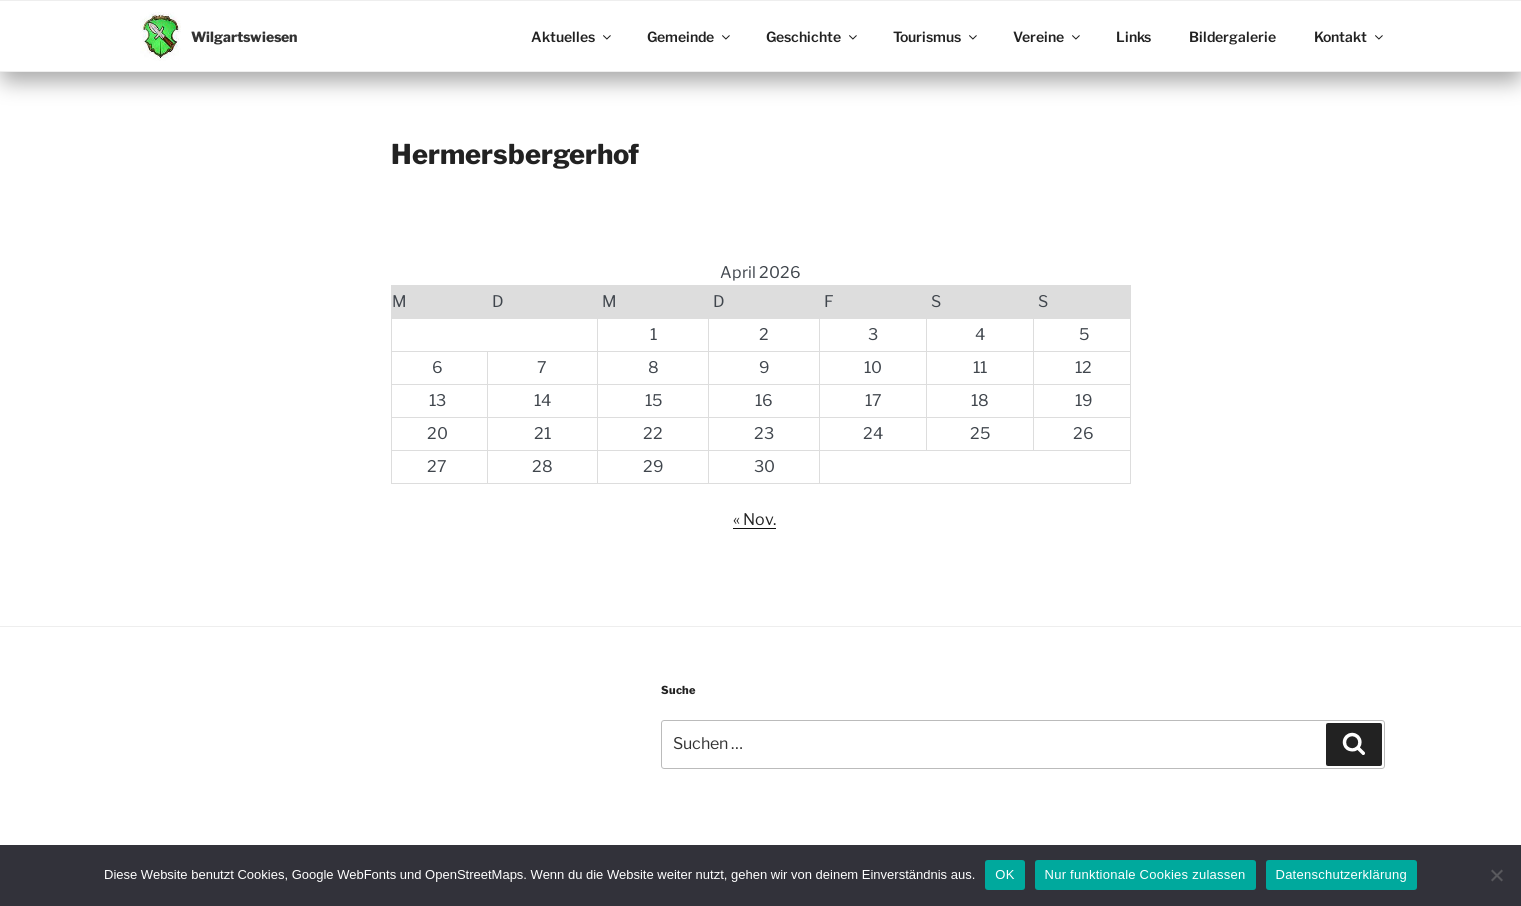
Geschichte (813, 36)
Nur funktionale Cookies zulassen (1145, 874)
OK (1004, 874)
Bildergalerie (1232, 36)
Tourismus (936, 36)
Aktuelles (572, 36)
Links (1133, 36)
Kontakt (1350, 36)
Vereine (1048, 36)
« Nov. (754, 519)
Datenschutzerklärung (1341, 874)
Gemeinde (690, 36)
